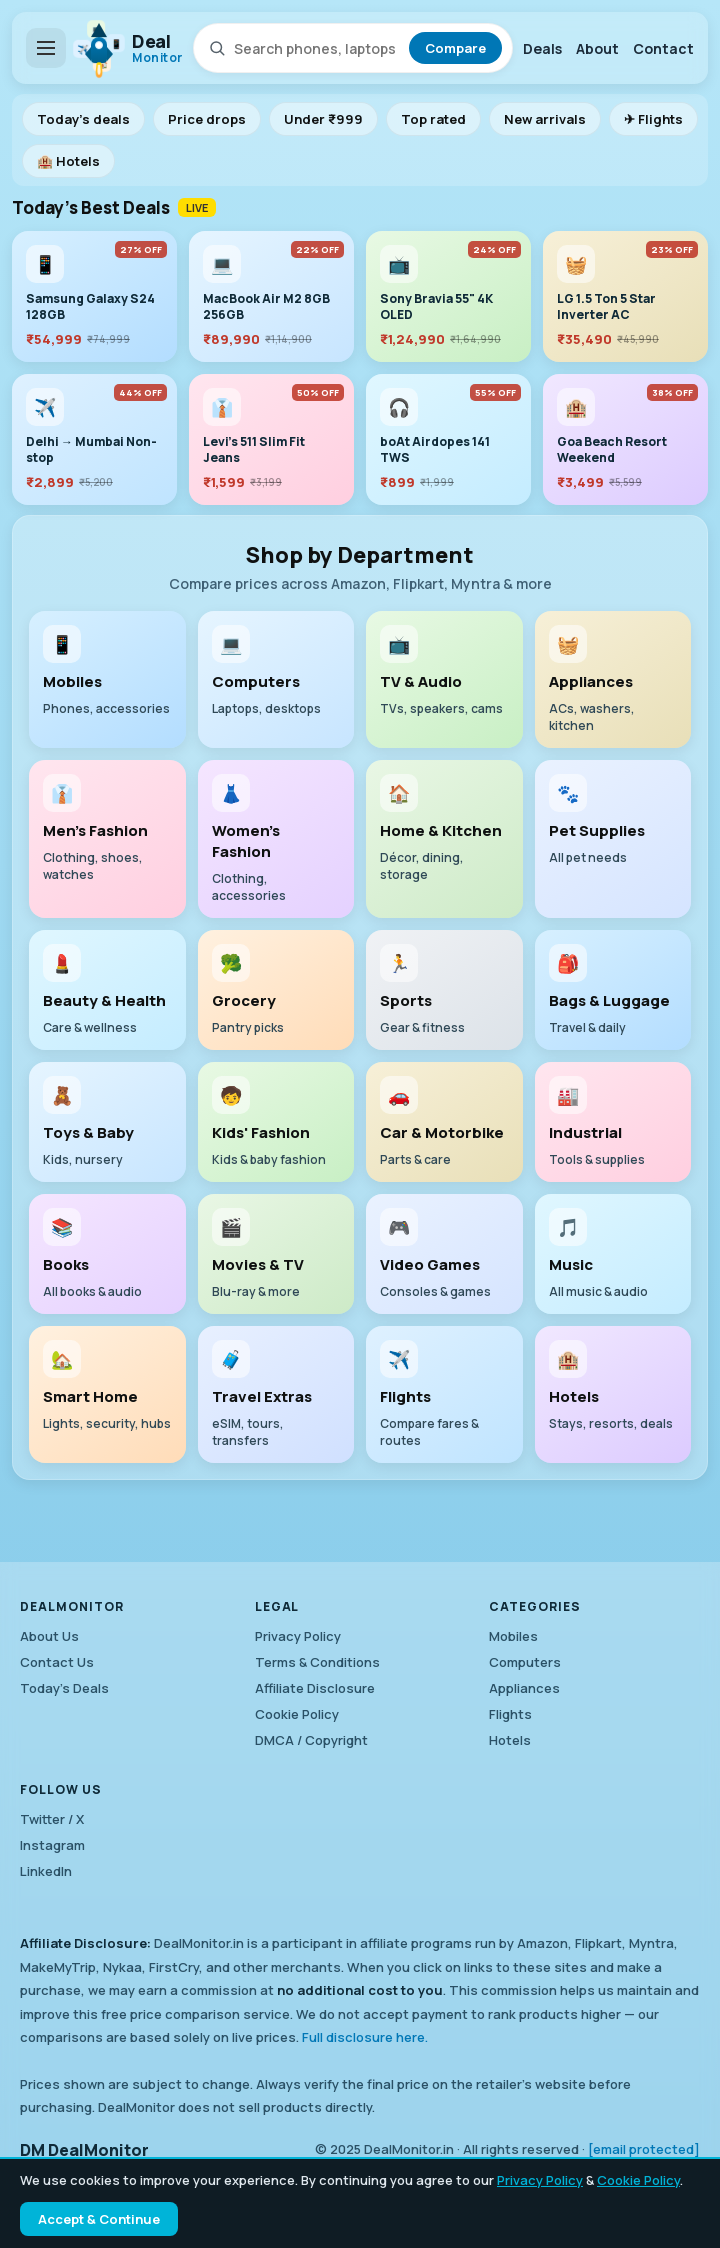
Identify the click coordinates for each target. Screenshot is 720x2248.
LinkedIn (46, 1871)
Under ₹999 (323, 119)
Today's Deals (64, 1688)
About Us (49, 1636)
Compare (455, 48)
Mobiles (513, 1636)
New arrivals (545, 119)
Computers (525, 1662)
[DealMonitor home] (129, 48)
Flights (510, 1714)
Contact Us (57, 1662)
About (597, 48)
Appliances (524, 1688)
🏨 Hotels (68, 161)
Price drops (207, 119)
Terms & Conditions (317, 1662)
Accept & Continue (99, 2219)
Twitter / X (52, 1819)
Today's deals (83, 119)
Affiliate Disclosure (315, 1688)
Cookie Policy (638, 2180)
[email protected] (644, 2149)
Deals (542, 48)
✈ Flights (653, 119)
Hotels (510, 1740)
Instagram (52, 1845)
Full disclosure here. (365, 2037)
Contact (663, 48)
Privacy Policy (540, 2180)
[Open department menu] (46, 48)
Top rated (433, 119)
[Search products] (318, 48)
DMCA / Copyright (311, 1740)
